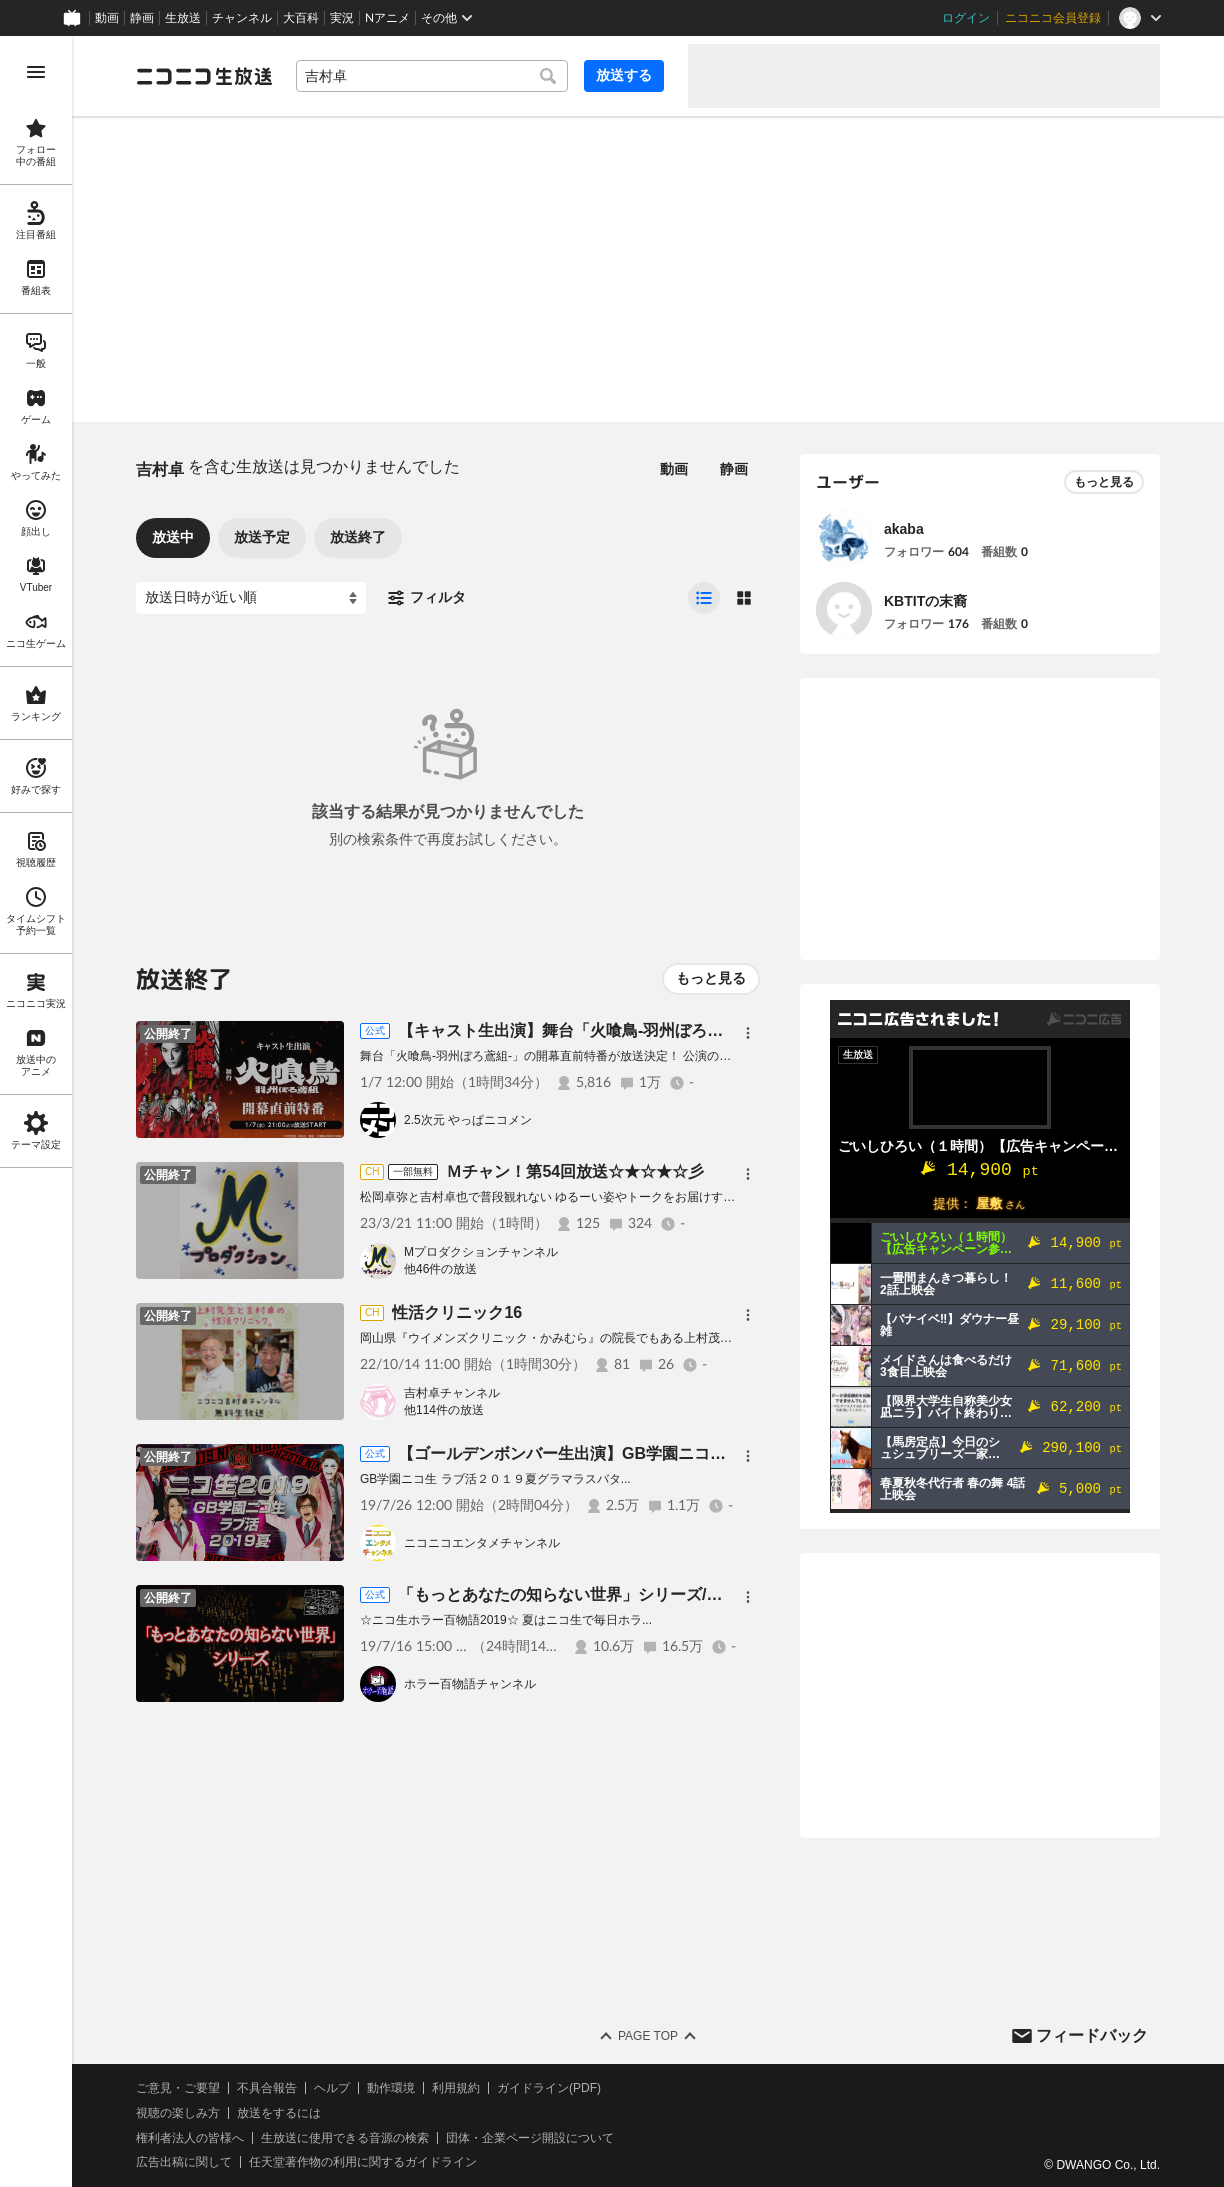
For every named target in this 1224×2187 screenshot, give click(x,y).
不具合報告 (267, 2088)
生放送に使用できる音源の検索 (345, 2138)
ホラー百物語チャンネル (470, 1684)
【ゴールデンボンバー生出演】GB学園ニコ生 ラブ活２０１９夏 (628, 1453)
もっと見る (711, 978)
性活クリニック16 (457, 1312)
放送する (624, 75)
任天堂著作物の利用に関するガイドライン (363, 2162)
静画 (142, 18)
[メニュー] (748, 1033)
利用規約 (456, 2088)
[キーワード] (432, 76)
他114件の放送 (444, 1410)
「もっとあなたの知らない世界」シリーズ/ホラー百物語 (600, 1594)
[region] (36, 1111)
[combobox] (432, 76)
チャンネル (242, 18)
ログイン (966, 18)
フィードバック (1092, 2035)
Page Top (648, 2036)
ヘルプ (332, 2088)
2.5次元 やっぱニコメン (468, 1120)
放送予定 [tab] (262, 537)
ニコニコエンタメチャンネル (482, 1543)
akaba (904, 529)
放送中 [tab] (173, 537)
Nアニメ (387, 18)
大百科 (301, 18)
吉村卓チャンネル (452, 1393)
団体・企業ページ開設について (530, 2138)
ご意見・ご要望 (178, 2088)
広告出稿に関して (184, 2162)
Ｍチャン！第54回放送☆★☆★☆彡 (575, 1171)
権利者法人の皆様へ (190, 2138)
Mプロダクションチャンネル (481, 1252)
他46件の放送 (440, 1269)
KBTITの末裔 (925, 601)
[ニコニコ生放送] (204, 76)
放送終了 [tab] (358, 537)
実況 (342, 18)
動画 (107, 18)
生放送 (183, 18)
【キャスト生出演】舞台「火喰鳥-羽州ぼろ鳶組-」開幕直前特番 (627, 1030)
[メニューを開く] (36, 72)
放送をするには (279, 2113)
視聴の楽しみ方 (178, 2113)
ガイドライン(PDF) (549, 2088)
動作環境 (391, 2088)
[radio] (704, 598)
